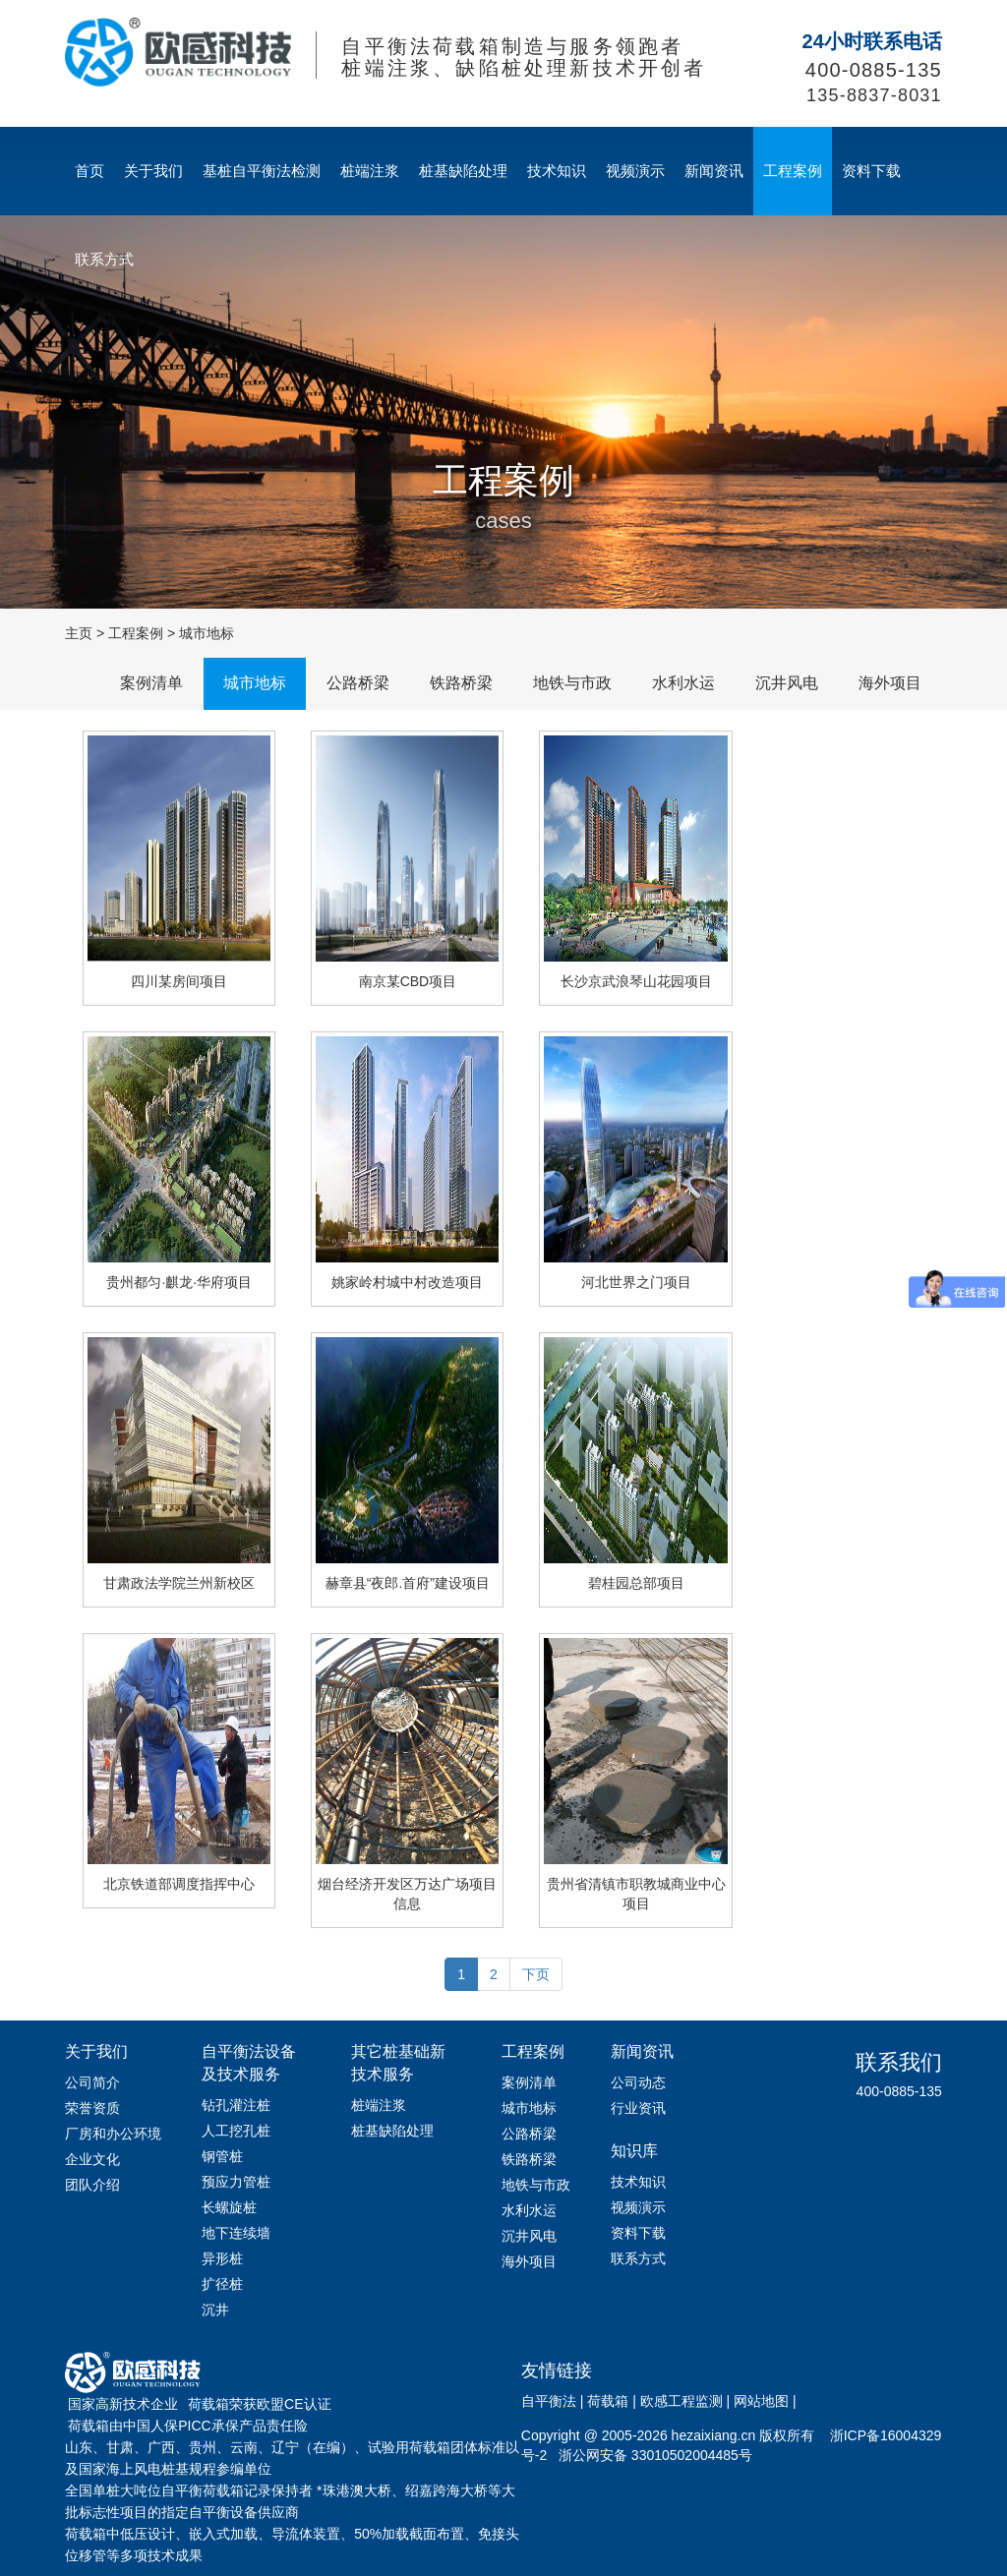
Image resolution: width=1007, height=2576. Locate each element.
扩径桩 (222, 2284)
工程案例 (792, 170)
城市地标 (206, 633)
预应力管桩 (236, 2182)
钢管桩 (222, 2156)
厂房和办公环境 (113, 2133)
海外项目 (890, 682)
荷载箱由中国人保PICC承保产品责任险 (187, 2425)
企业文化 (92, 2159)
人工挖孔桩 (236, 2130)
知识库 (634, 2150)
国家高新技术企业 (123, 2404)
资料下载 (871, 170)
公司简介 (92, 2082)
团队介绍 (92, 2185)
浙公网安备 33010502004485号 (655, 2455)
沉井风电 (786, 682)
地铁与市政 (572, 682)
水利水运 (683, 682)
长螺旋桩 (229, 2207)
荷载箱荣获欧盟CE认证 (259, 2404)
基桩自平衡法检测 (262, 170)
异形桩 (222, 2258)
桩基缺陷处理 (463, 170)
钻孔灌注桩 (236, 2105)
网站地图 (761, 2401)
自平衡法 (548, 2401)
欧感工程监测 (681, 2401)
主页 (78, 633)
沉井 (215, 2309)
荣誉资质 (92, 2108)
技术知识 (556, 170)
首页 (89, 170)
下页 (536, 1974)
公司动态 (638, 2082)
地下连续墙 (236, 2233)
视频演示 (635, 170)
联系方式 (104, 259)
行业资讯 (638, 2108)
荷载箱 (607, 2401)
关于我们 (153, 170)
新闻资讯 (713, 170)
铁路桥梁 (461, 682)
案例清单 (151, 682)
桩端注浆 (369, 170)
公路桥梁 (357, 682)
